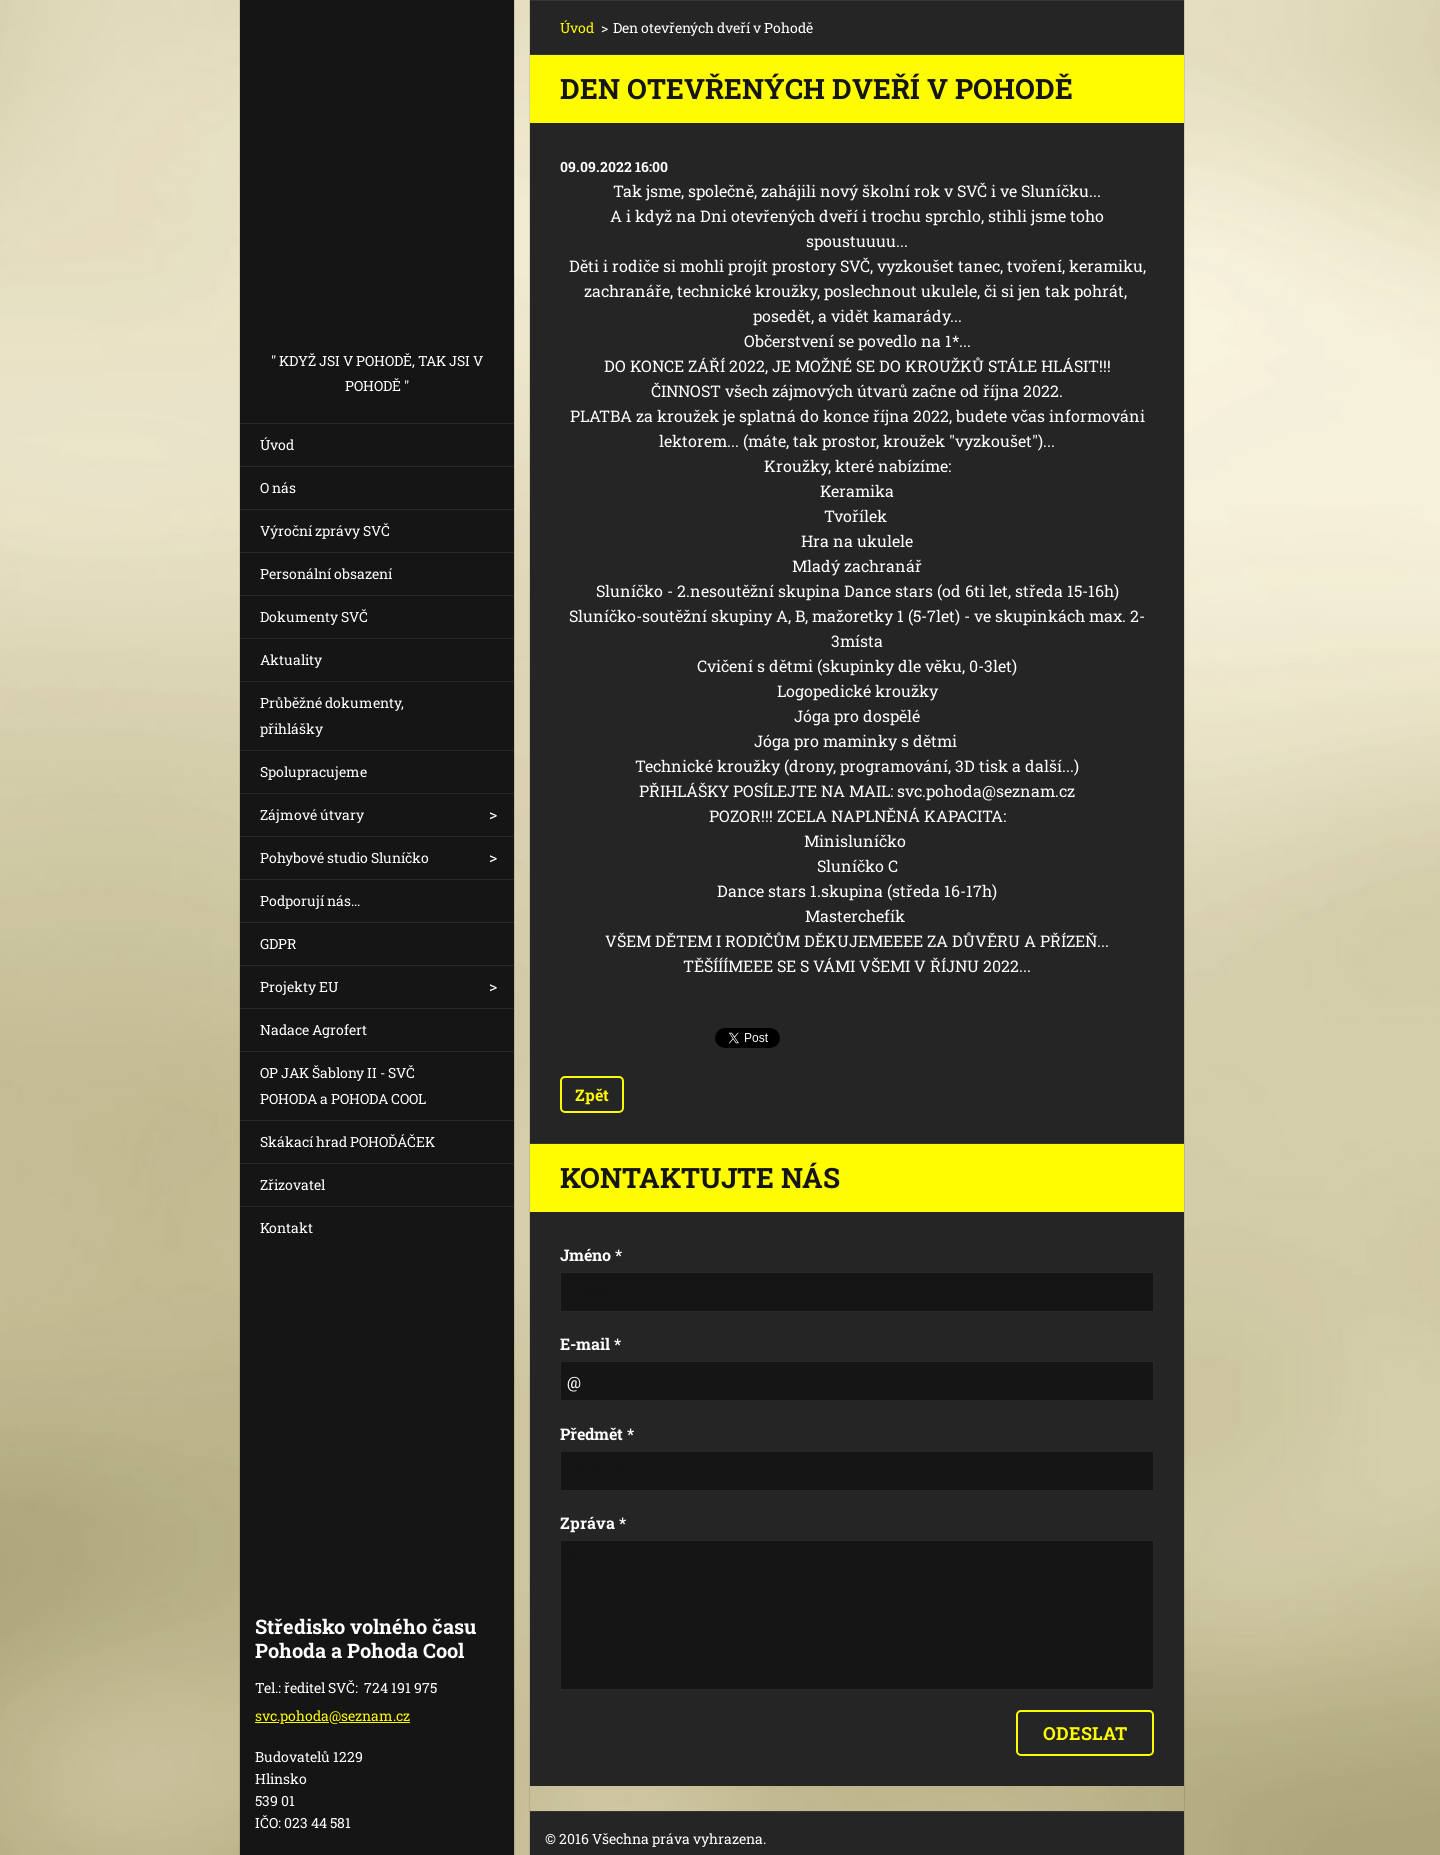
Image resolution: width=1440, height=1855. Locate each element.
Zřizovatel (292, 1184)
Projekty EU (299, 986)
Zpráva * (593, 1522)
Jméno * (591, 1254)
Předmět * (597, 1433)
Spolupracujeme (313, 771)
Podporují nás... (310, 900)
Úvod (277, 444)
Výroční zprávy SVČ (325, 530)
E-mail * (590, 1343)
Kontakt (286, 1227)
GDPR (278, 943)
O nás (278, 487)
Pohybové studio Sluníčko (344, 857)
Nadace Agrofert (313, 1029)
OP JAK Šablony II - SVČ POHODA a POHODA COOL (343, 1085)
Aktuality (291, 659)
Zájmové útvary (312, 814)
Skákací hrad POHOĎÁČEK (347, 1141)
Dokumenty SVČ (314, 616)
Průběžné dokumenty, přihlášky (332, 715)
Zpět (592, 1094)
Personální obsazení (326, 573)
